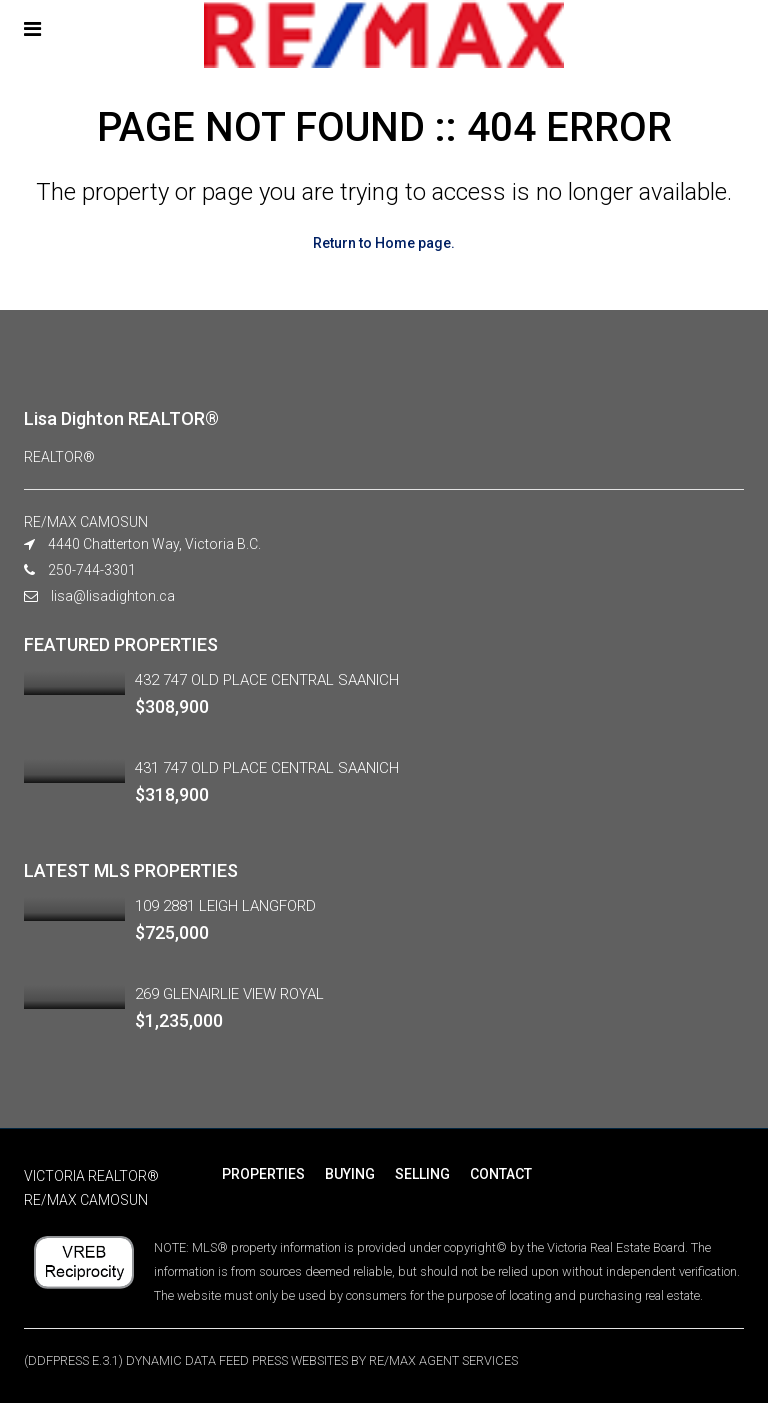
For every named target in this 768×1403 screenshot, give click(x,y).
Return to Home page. (384, 243)
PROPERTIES (263, 1174)
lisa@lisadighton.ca (113, 596)
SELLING (422, 1174)
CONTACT (501, 1174)
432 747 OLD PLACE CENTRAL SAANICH (267, 680)
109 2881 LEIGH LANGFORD (225, 906)
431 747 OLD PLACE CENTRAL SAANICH (267, 768)
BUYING (350, 1174)
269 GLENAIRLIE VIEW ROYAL (229, 994)
